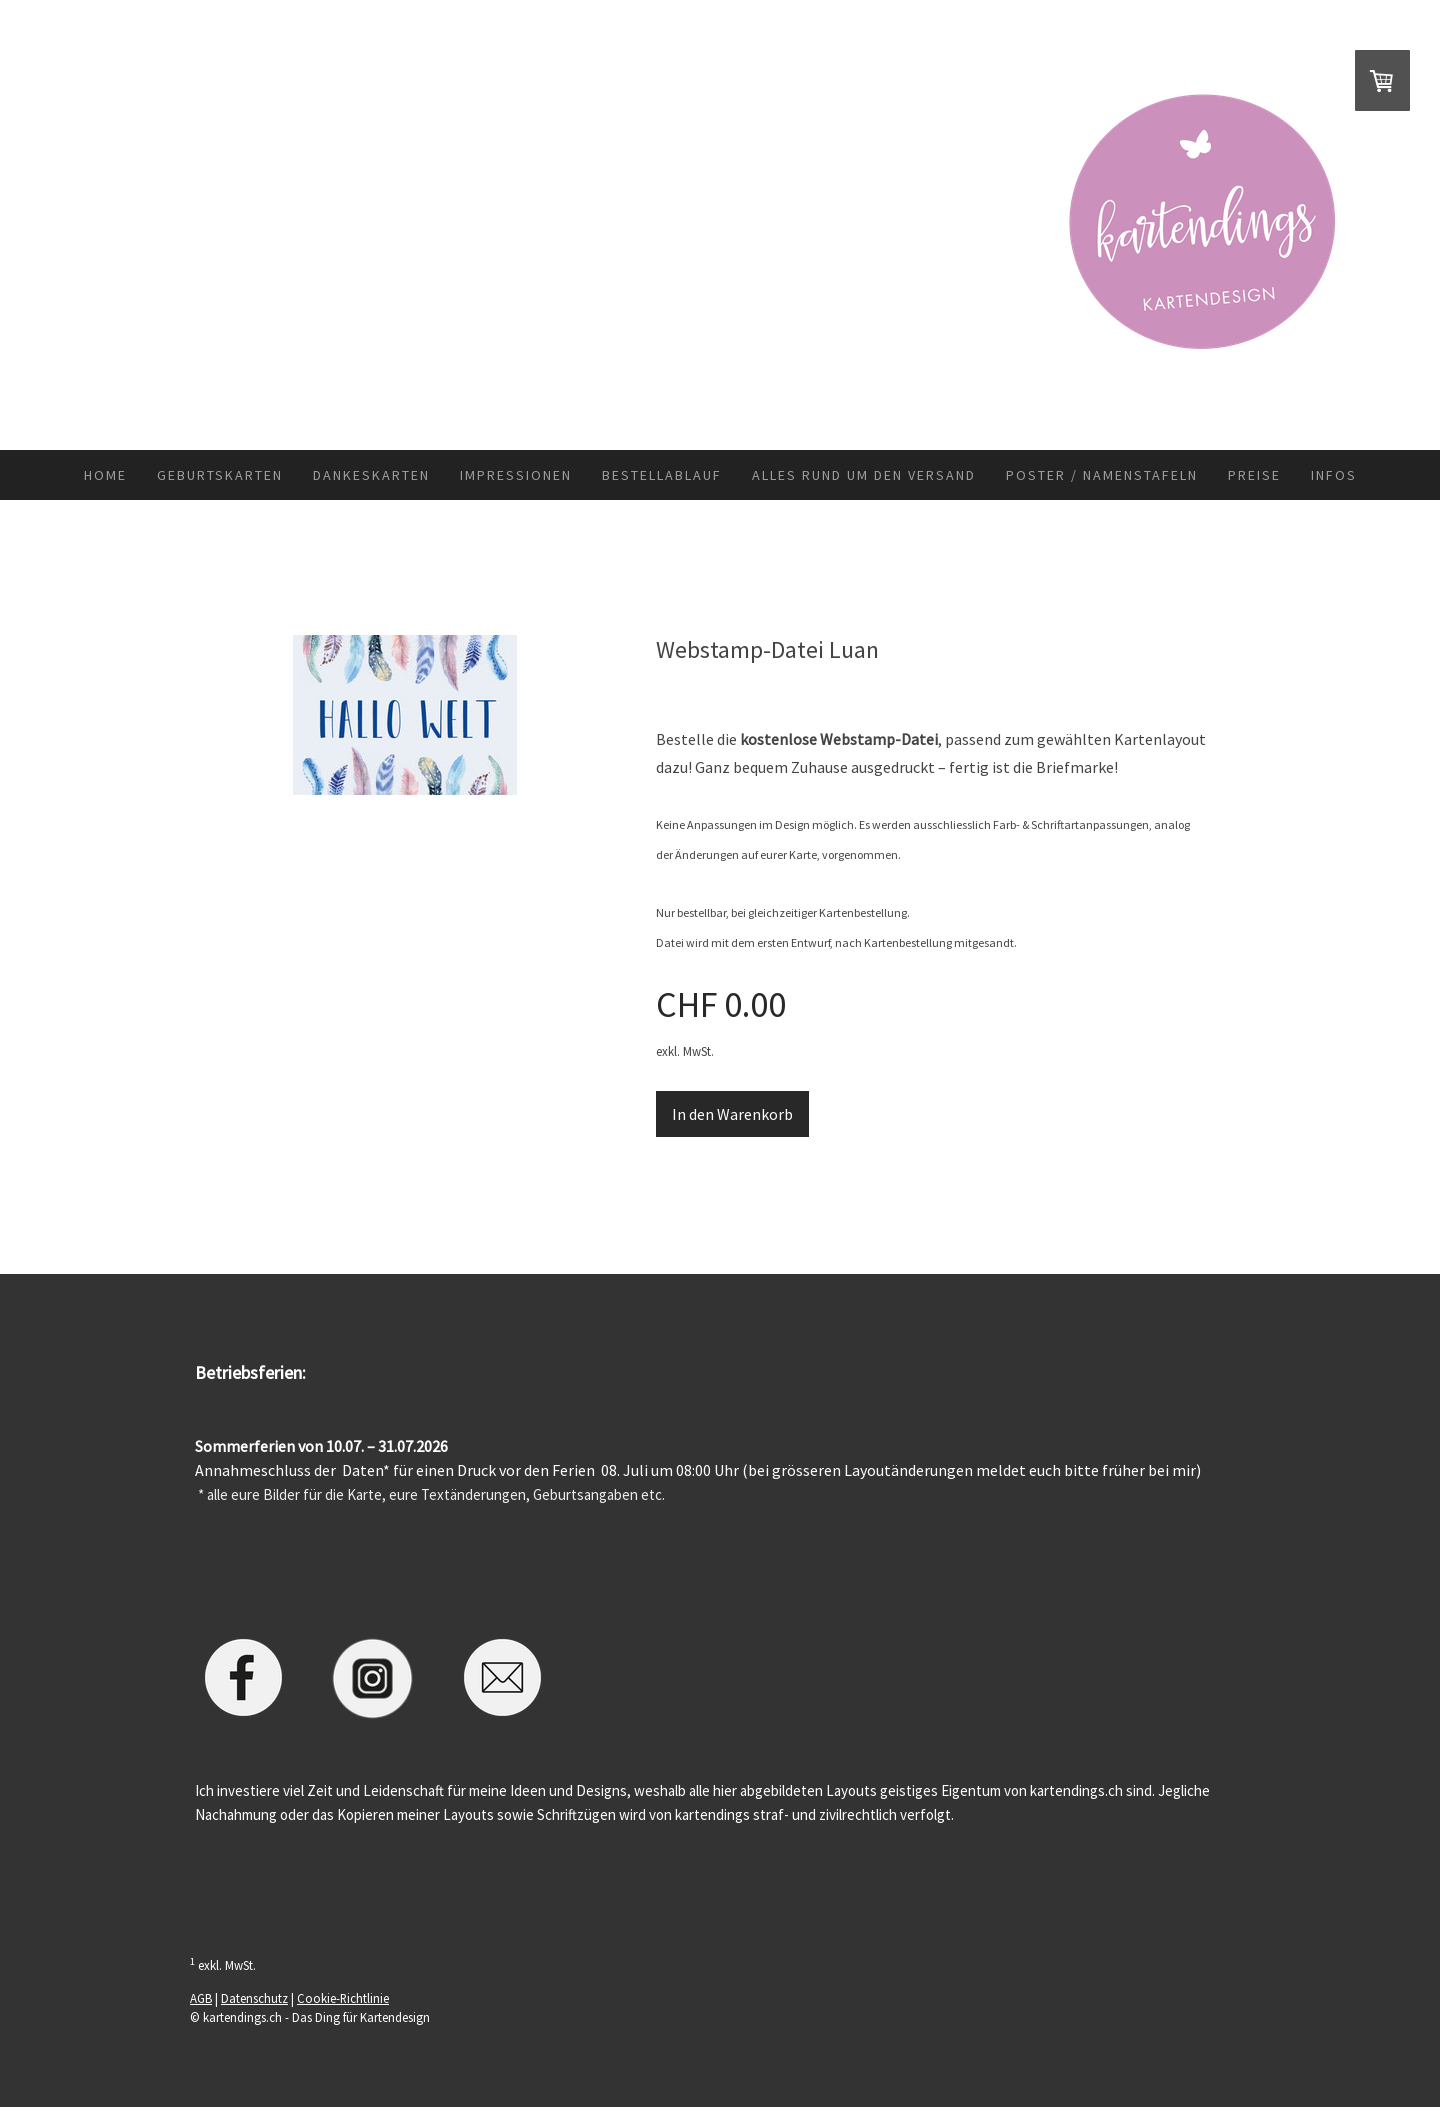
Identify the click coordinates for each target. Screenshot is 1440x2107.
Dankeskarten (371, 475)
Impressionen (516, 475)
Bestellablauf (662, 475)
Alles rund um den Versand (864, 475)
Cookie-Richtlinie (343, 1998)
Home (105, 475)
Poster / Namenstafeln (1102, 475)
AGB (201, 1998)
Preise (1254, 475)
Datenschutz (254, 1998)
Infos (1334, 475)
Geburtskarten (220, 475)
